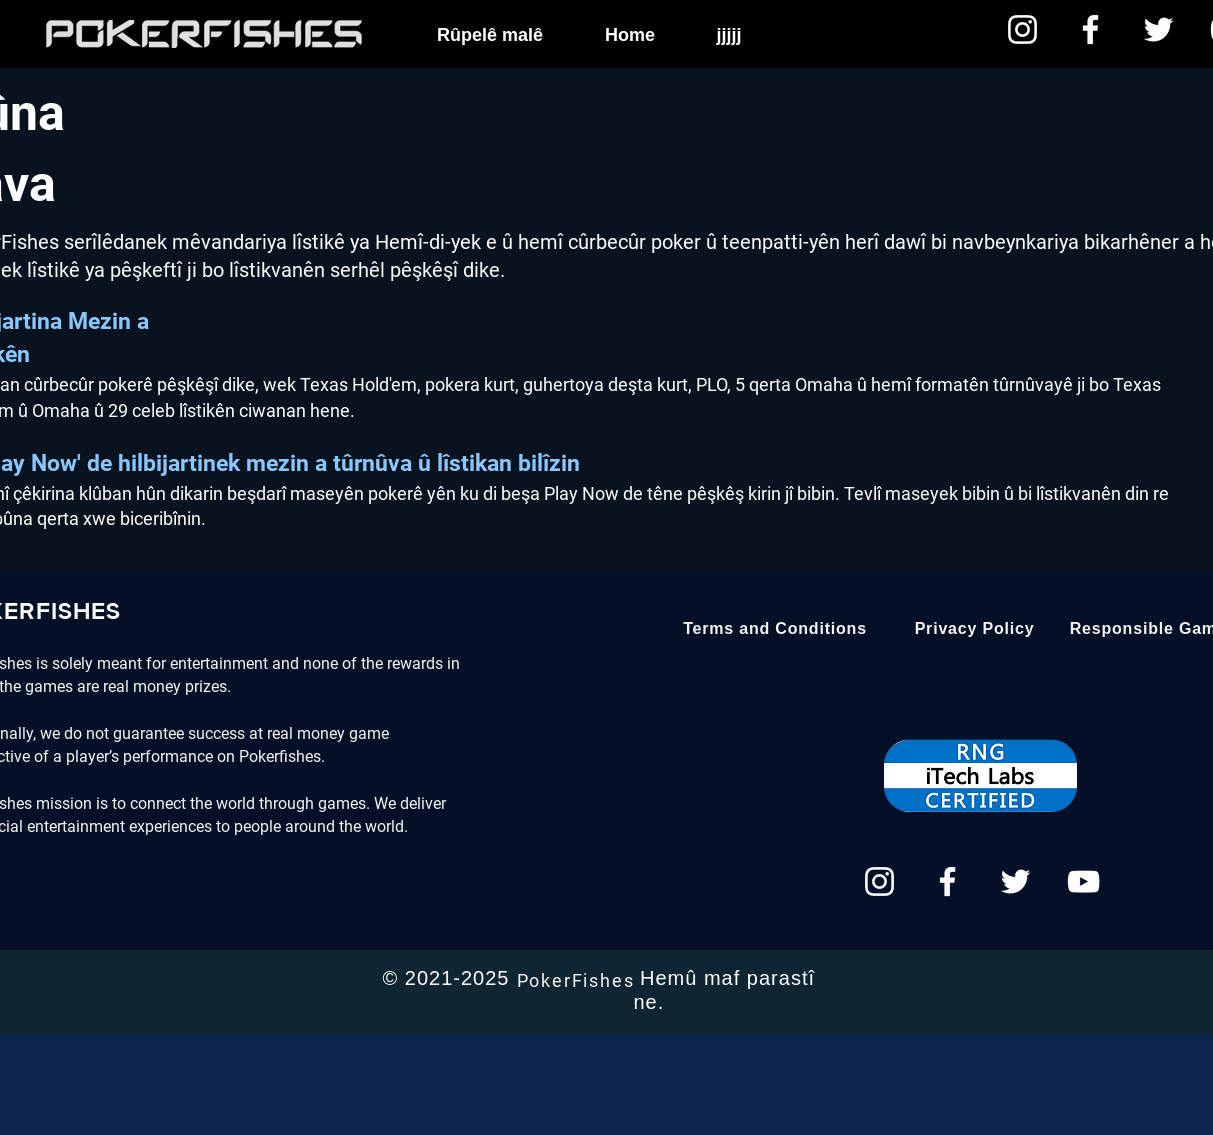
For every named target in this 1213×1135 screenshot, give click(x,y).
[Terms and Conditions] (775, 629)
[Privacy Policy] (975, 629)
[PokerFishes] (578, 980)
